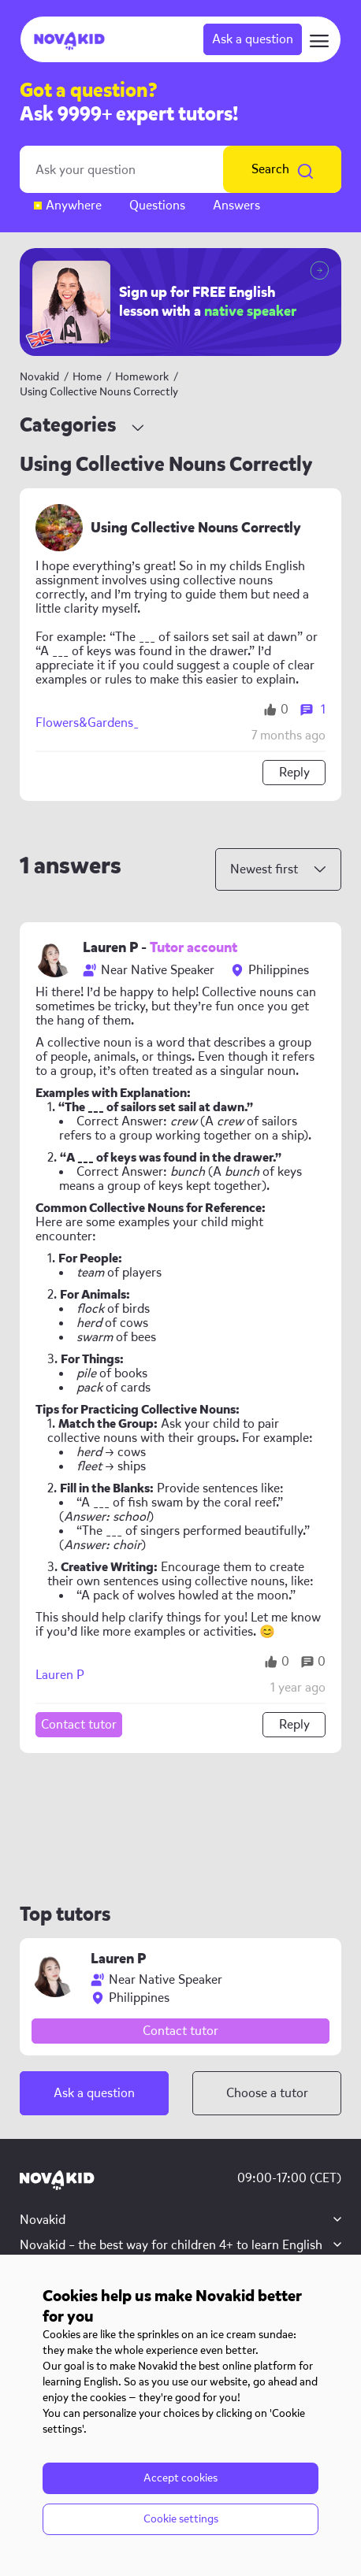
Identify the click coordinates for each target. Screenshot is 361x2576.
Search (282, 169)
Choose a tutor (267, 2093)
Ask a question (252, 39)
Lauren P (59, 1675)
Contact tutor (79, 1724)
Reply (294, 772)
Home (87, 376)
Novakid (39, 376)
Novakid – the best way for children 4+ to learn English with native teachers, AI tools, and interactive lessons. (171, 2253)
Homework (143, 376)
